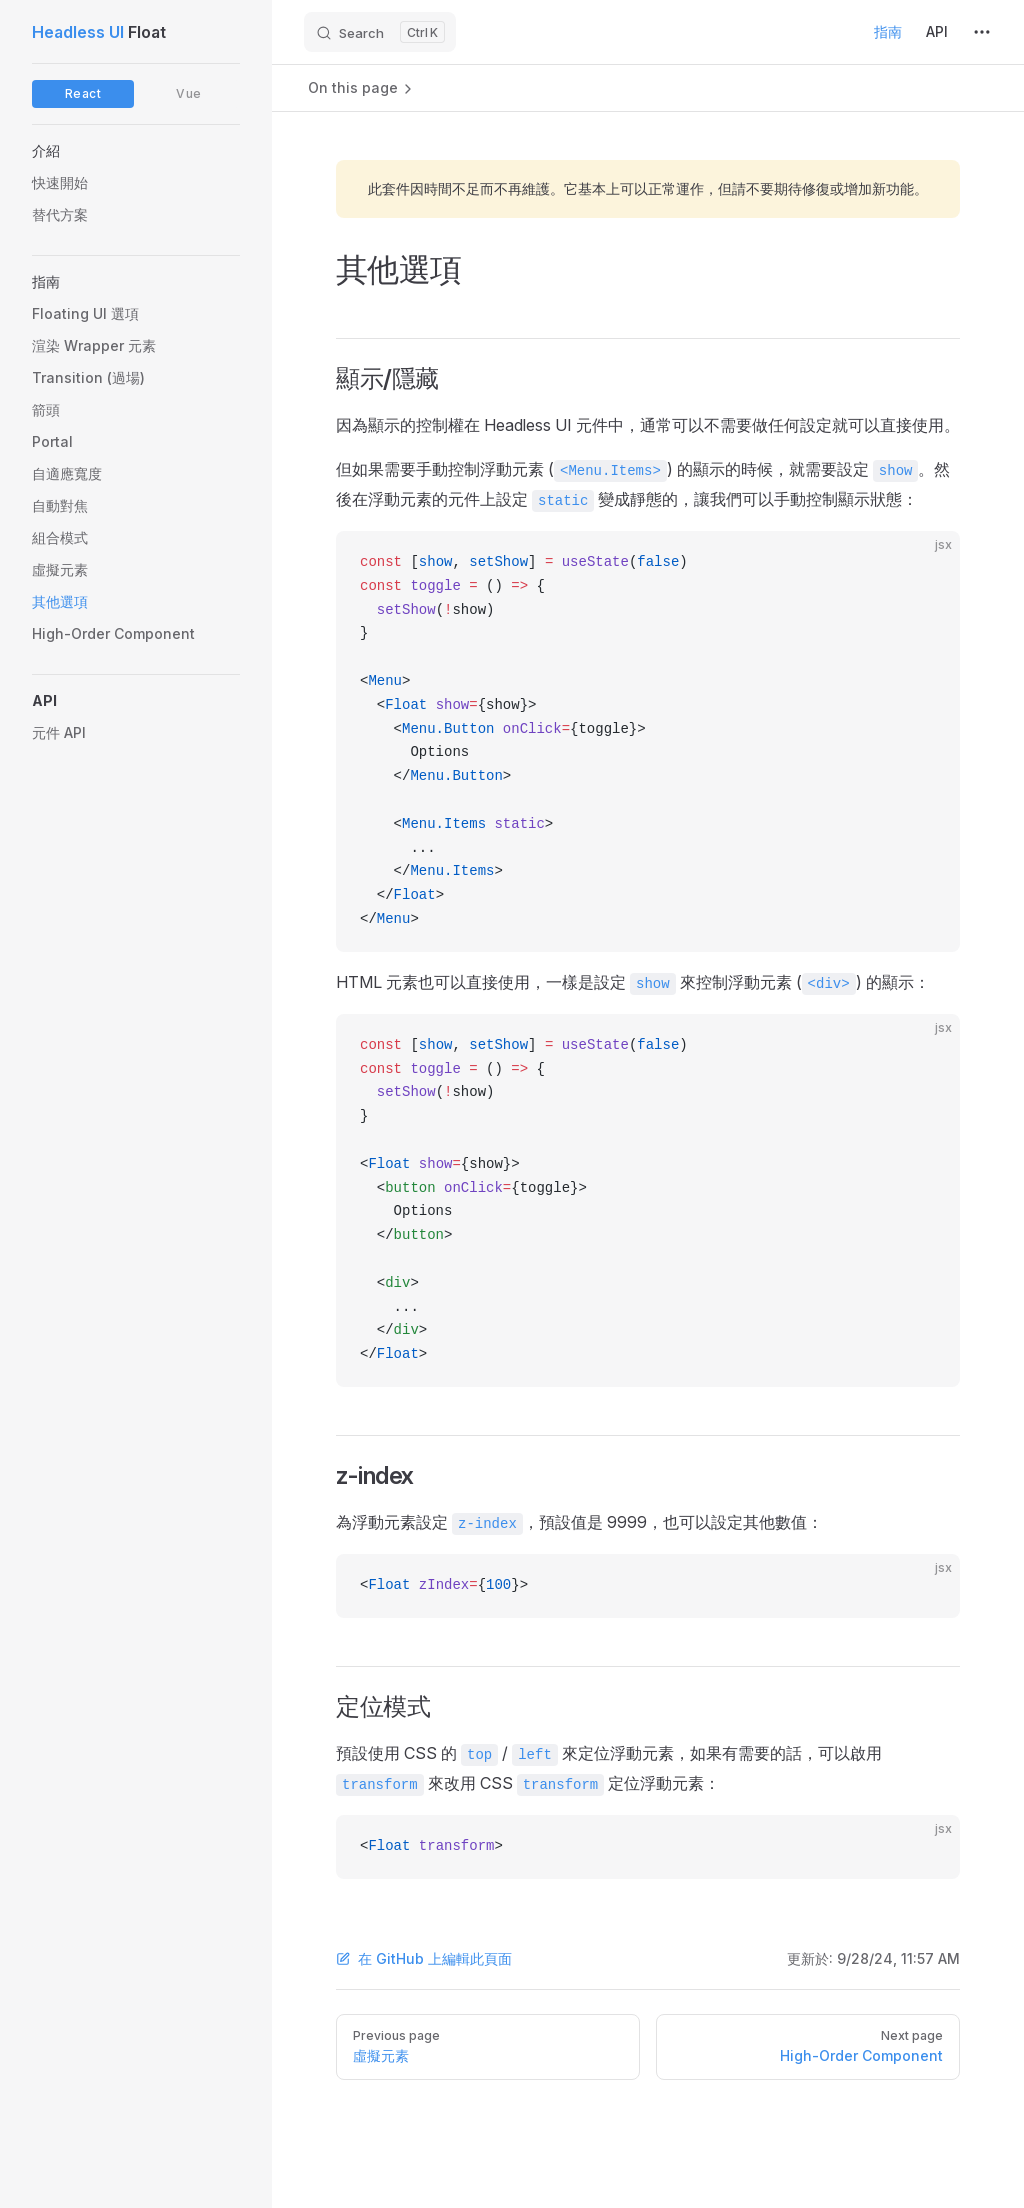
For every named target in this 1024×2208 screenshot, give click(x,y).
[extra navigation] (982, 32)
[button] (136, 151)
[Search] (380, 32)
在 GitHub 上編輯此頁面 (424, 1958)
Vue (189, 93)
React (83, 93)
